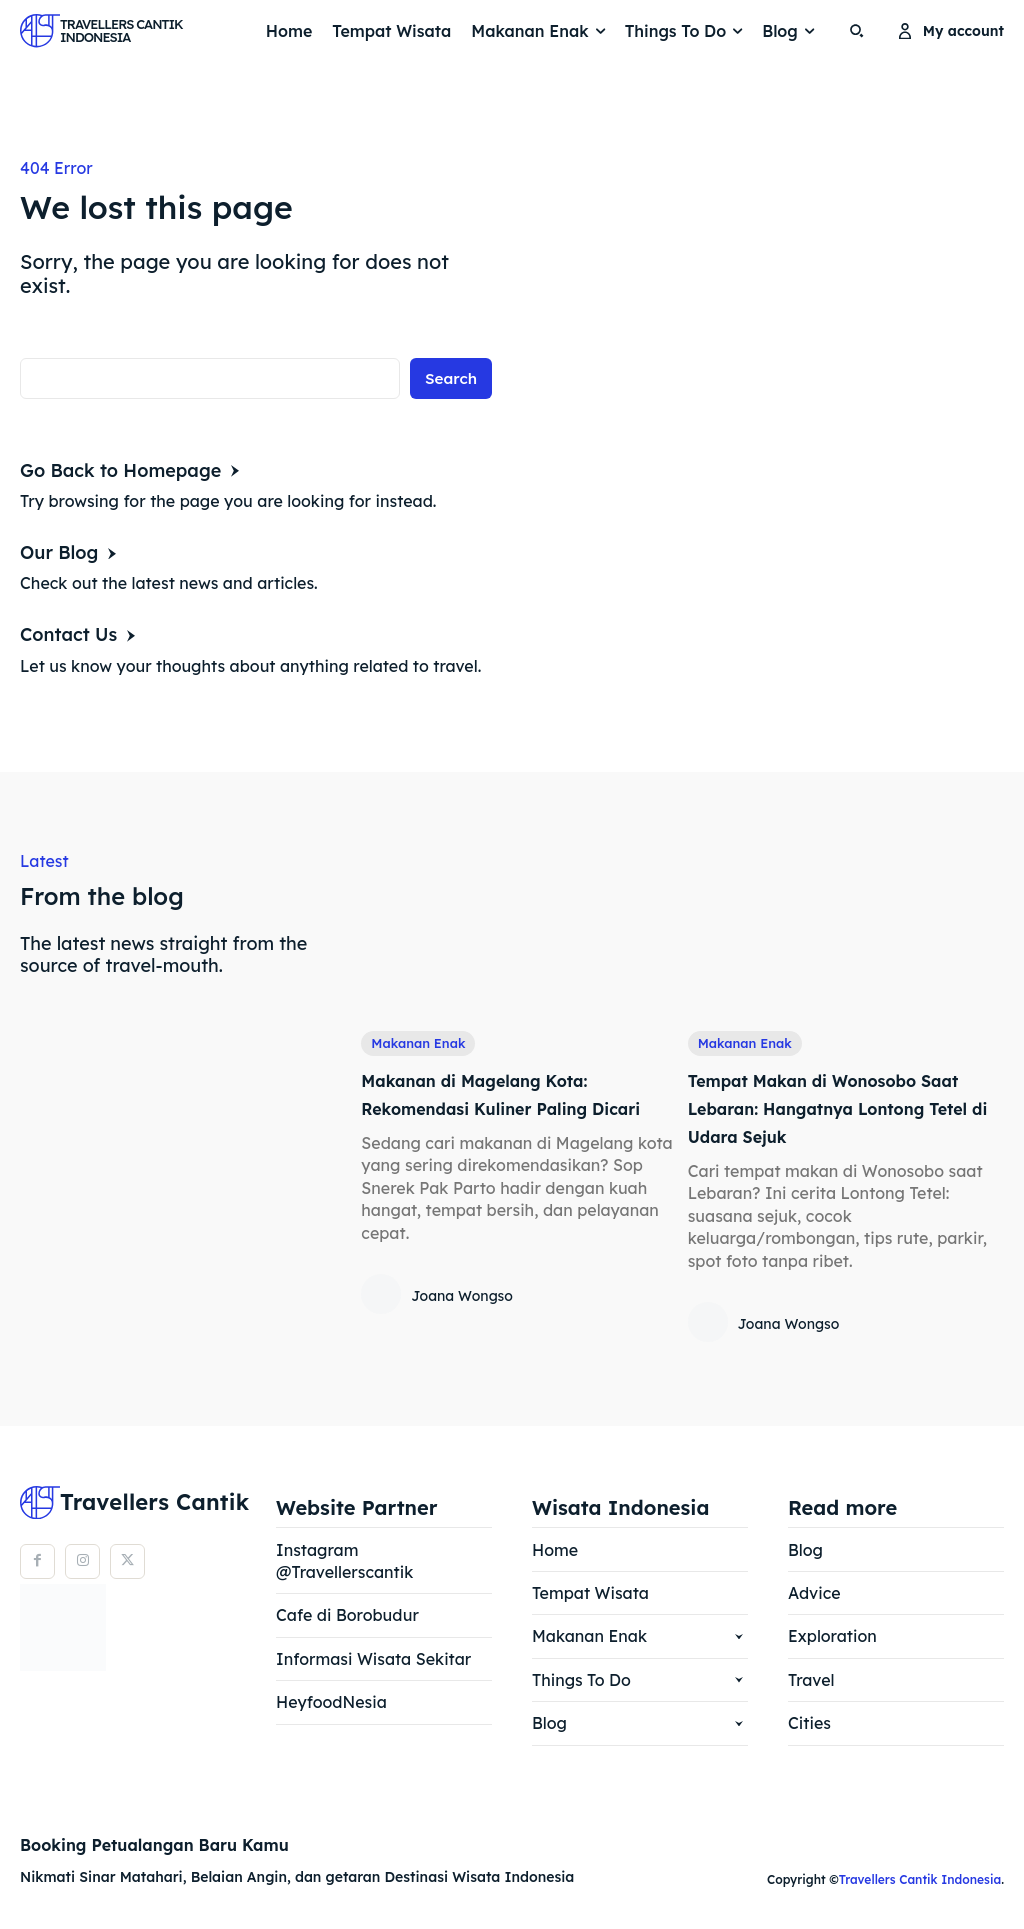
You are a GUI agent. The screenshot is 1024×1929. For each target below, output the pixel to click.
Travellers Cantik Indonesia (920, 1880)
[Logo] (75, 30)
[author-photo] (384, 1325)
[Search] (450, 379)
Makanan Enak (422, 1044)
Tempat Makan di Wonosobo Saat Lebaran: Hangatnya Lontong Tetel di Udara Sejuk (834, 1108)
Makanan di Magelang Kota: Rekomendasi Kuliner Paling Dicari (502, 1108)
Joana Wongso (462, 1326)
